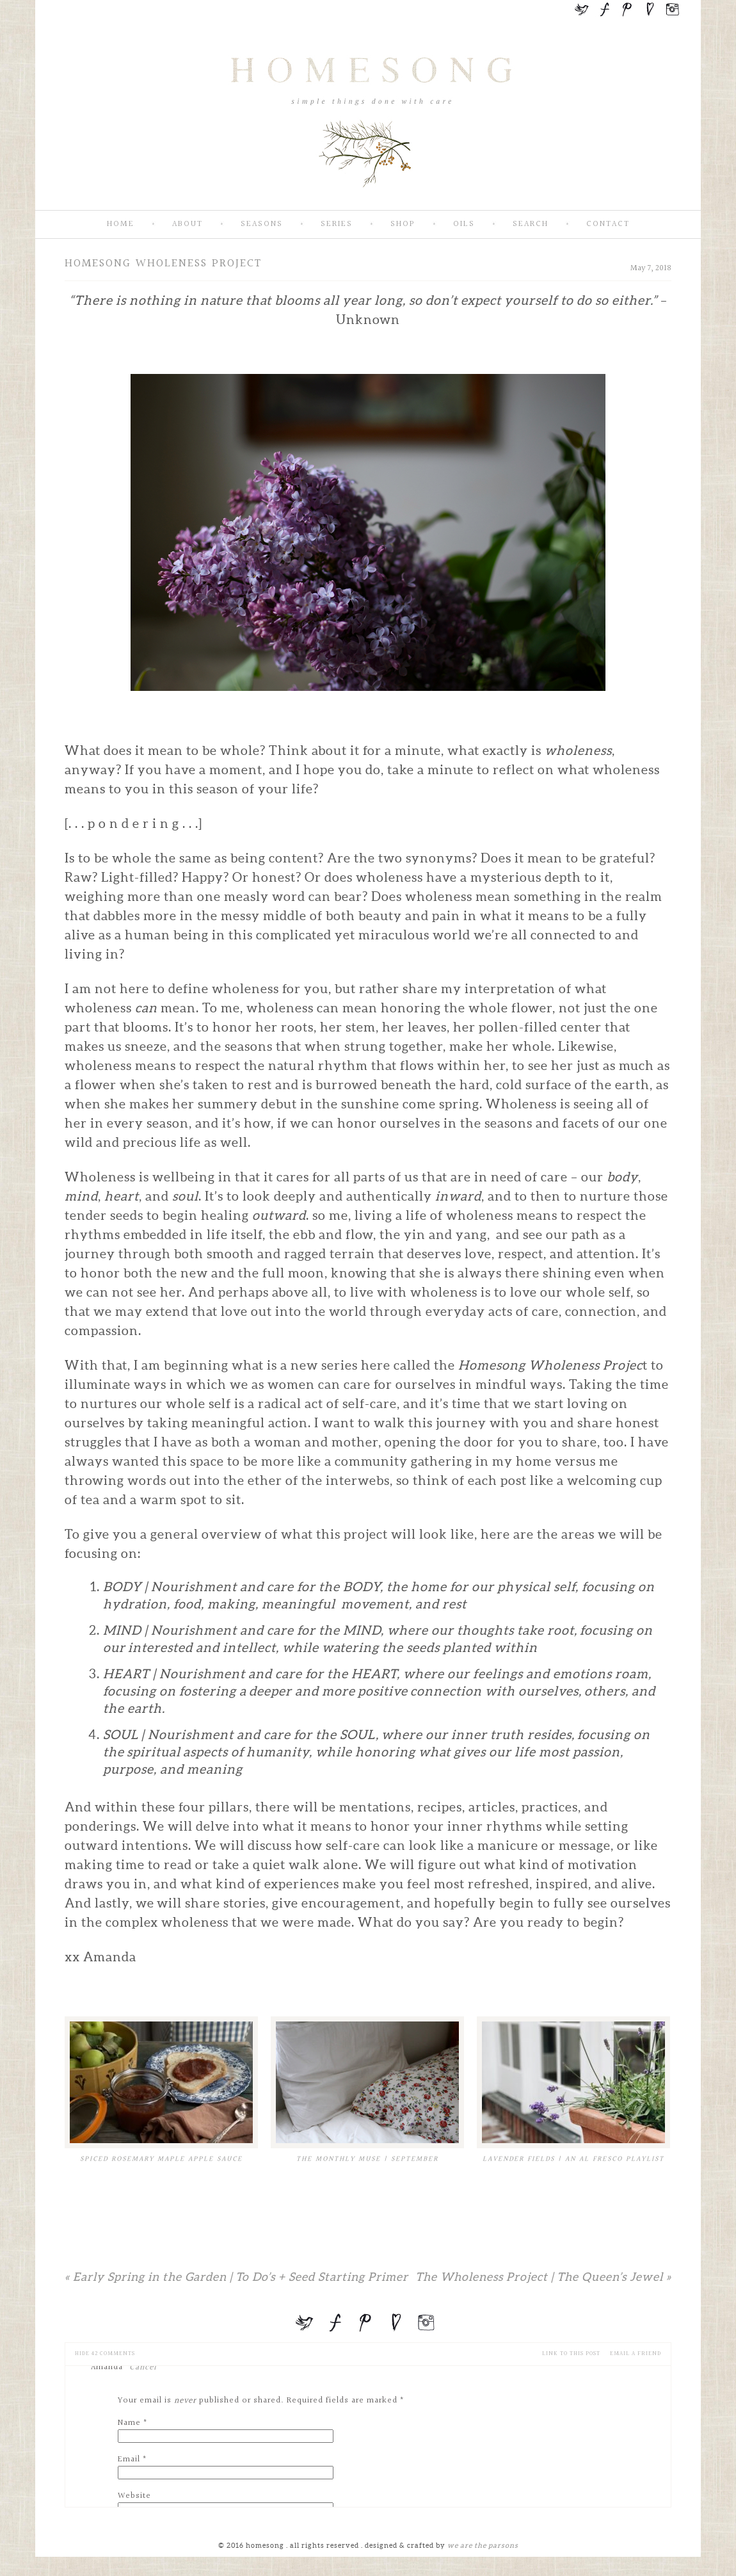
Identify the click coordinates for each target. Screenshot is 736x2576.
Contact (608, 224)
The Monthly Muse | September (367, 2158)
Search (530, 224)
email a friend (635, 2353)
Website (134, 2496)
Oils (464, 224)
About (187, 224)
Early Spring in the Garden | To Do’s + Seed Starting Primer (237, 2276)
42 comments (105, 2353)
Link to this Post (571, 2353)
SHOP (402, 224)
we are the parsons (482, 2545)
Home (120, 224)
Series (337, 224)
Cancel (143, 2367)
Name (129, 2423)
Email (129, 2459)
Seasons (262, 224)
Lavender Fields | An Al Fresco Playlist (573, 2158)
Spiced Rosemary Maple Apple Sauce (161, 2158)
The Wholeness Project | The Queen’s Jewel (543, 2276)
